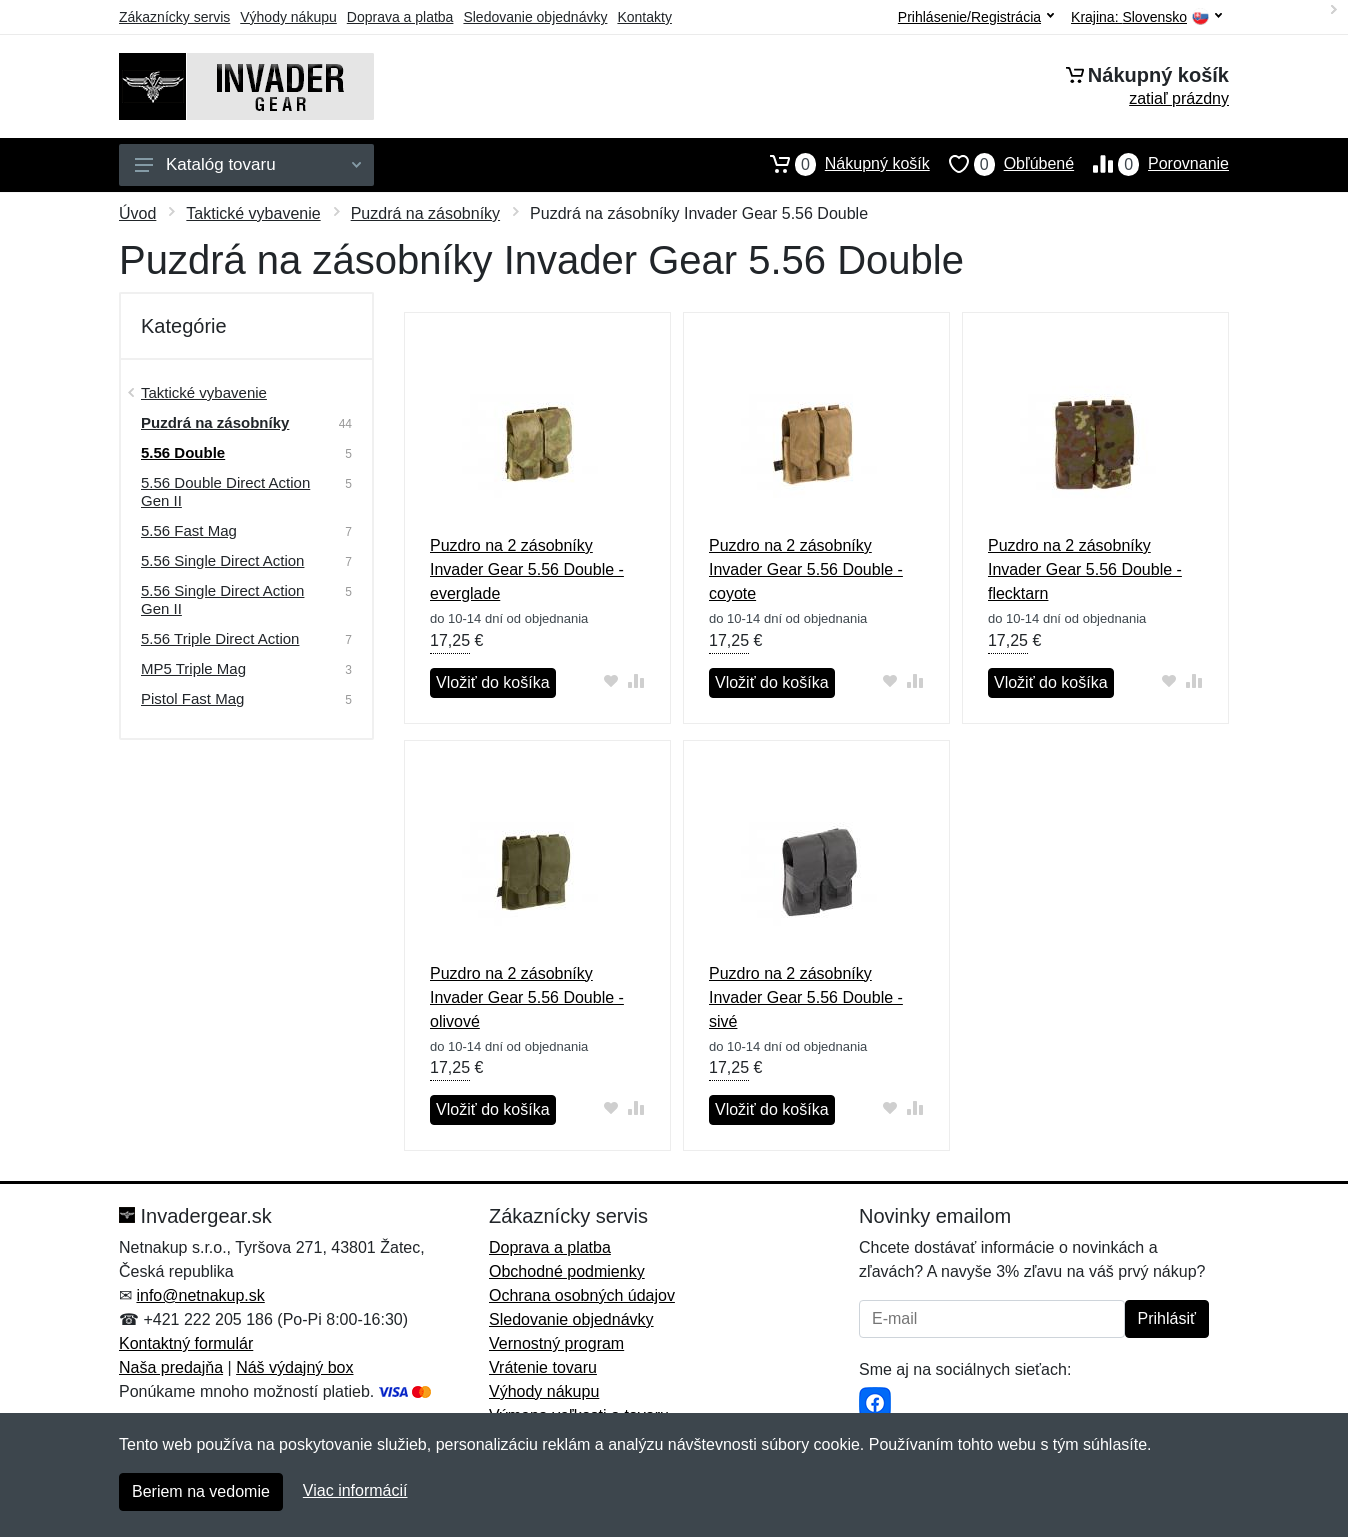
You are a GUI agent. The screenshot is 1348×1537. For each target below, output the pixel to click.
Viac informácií (355, 1490)
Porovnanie (1151, 164)
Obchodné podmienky (567, 1271)
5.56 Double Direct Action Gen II (225, 491)
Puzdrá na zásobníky (425, 213)
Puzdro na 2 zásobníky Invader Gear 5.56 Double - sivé (806, 997)
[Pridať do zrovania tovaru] (636, 680)
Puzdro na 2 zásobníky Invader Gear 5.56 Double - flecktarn (1085, 569)
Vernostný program (556, 1343)
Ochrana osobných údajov (582, 1295)
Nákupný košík (840, 164)
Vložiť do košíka (493, 682)
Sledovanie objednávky (535, 17)
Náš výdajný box (294, 1367)
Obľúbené (1002, 164)
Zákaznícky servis (174, 17)
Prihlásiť (1167, 1318)
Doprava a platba (400, 17)
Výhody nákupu (288, 17)
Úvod (137, 213)
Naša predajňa (171, 1367)
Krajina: (1146, 17)
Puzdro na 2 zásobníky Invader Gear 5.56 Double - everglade (527, 569)
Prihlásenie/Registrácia (976, 17)
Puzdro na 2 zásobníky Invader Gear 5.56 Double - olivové (527, 997)
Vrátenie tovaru (543, 1367)
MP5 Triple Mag (193, 668)
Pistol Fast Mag (192, 698)
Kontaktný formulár (186, 1343)
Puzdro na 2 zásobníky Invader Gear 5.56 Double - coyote (806, 569)
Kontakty (644, 17)
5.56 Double (183, 452)
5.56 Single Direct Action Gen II (222, 599)
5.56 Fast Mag (189, 530)
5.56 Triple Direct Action (220, 638)
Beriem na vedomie (201, 1491)
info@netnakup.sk (200, 1295)
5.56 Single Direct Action (222, 560)
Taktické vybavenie (253, 213)
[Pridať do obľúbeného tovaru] (611, 680)
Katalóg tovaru (248, 164)
